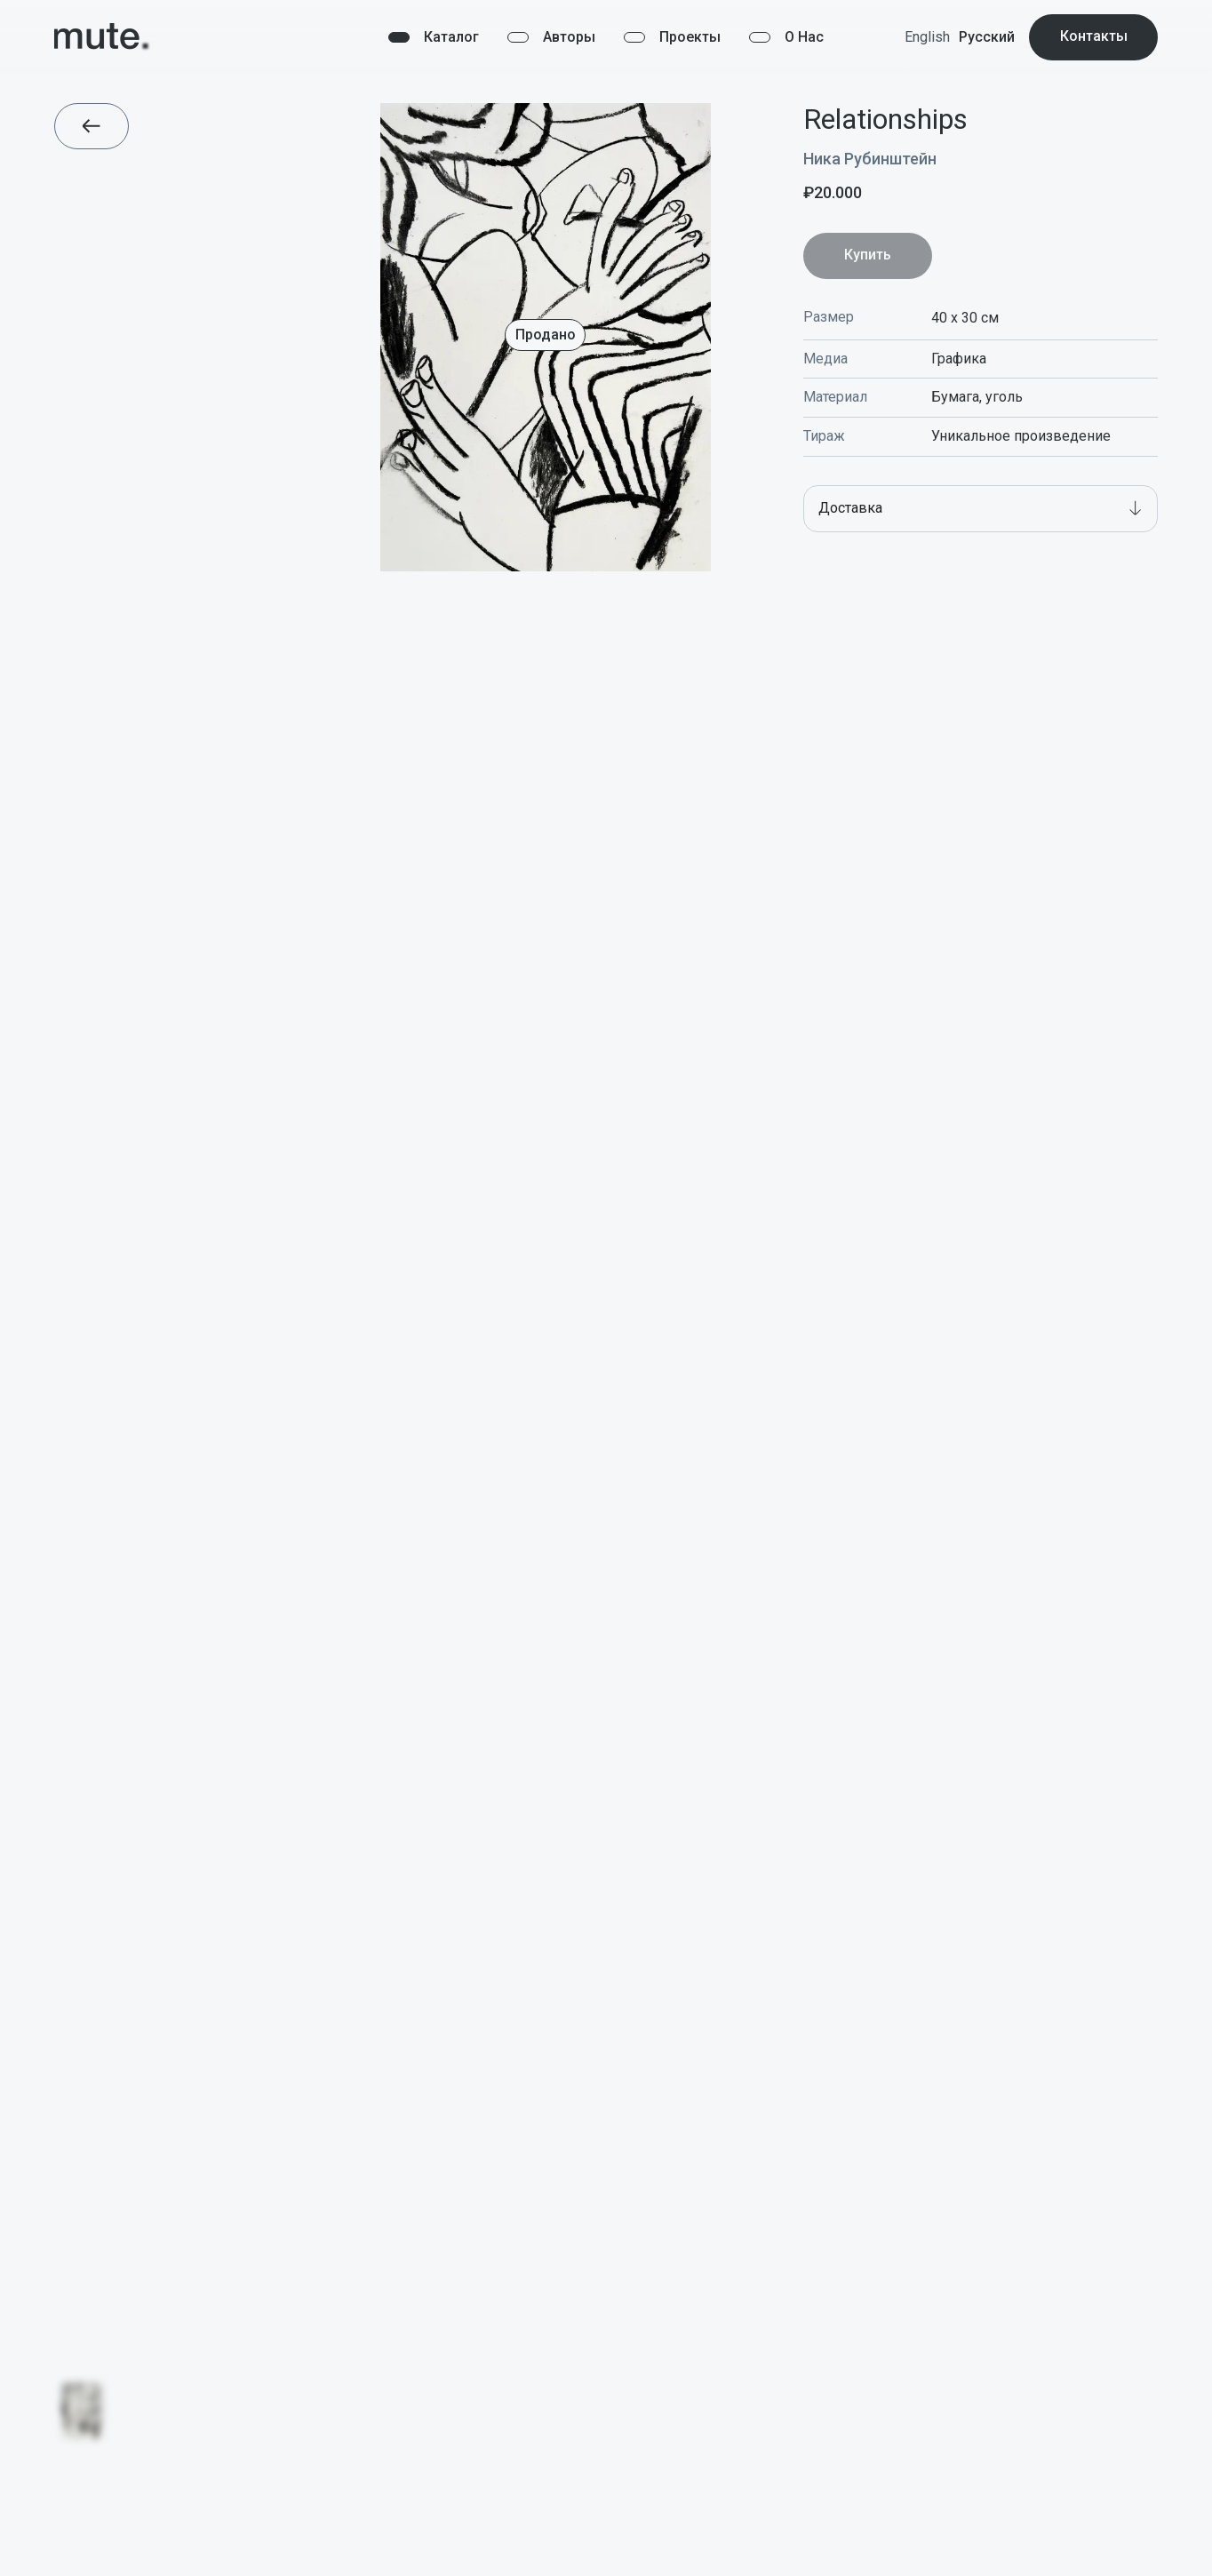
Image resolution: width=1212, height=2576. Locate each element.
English (927, 36)
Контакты (1094, 36)
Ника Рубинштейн (870, 158)
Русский (987, 36)
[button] (981, 508)
